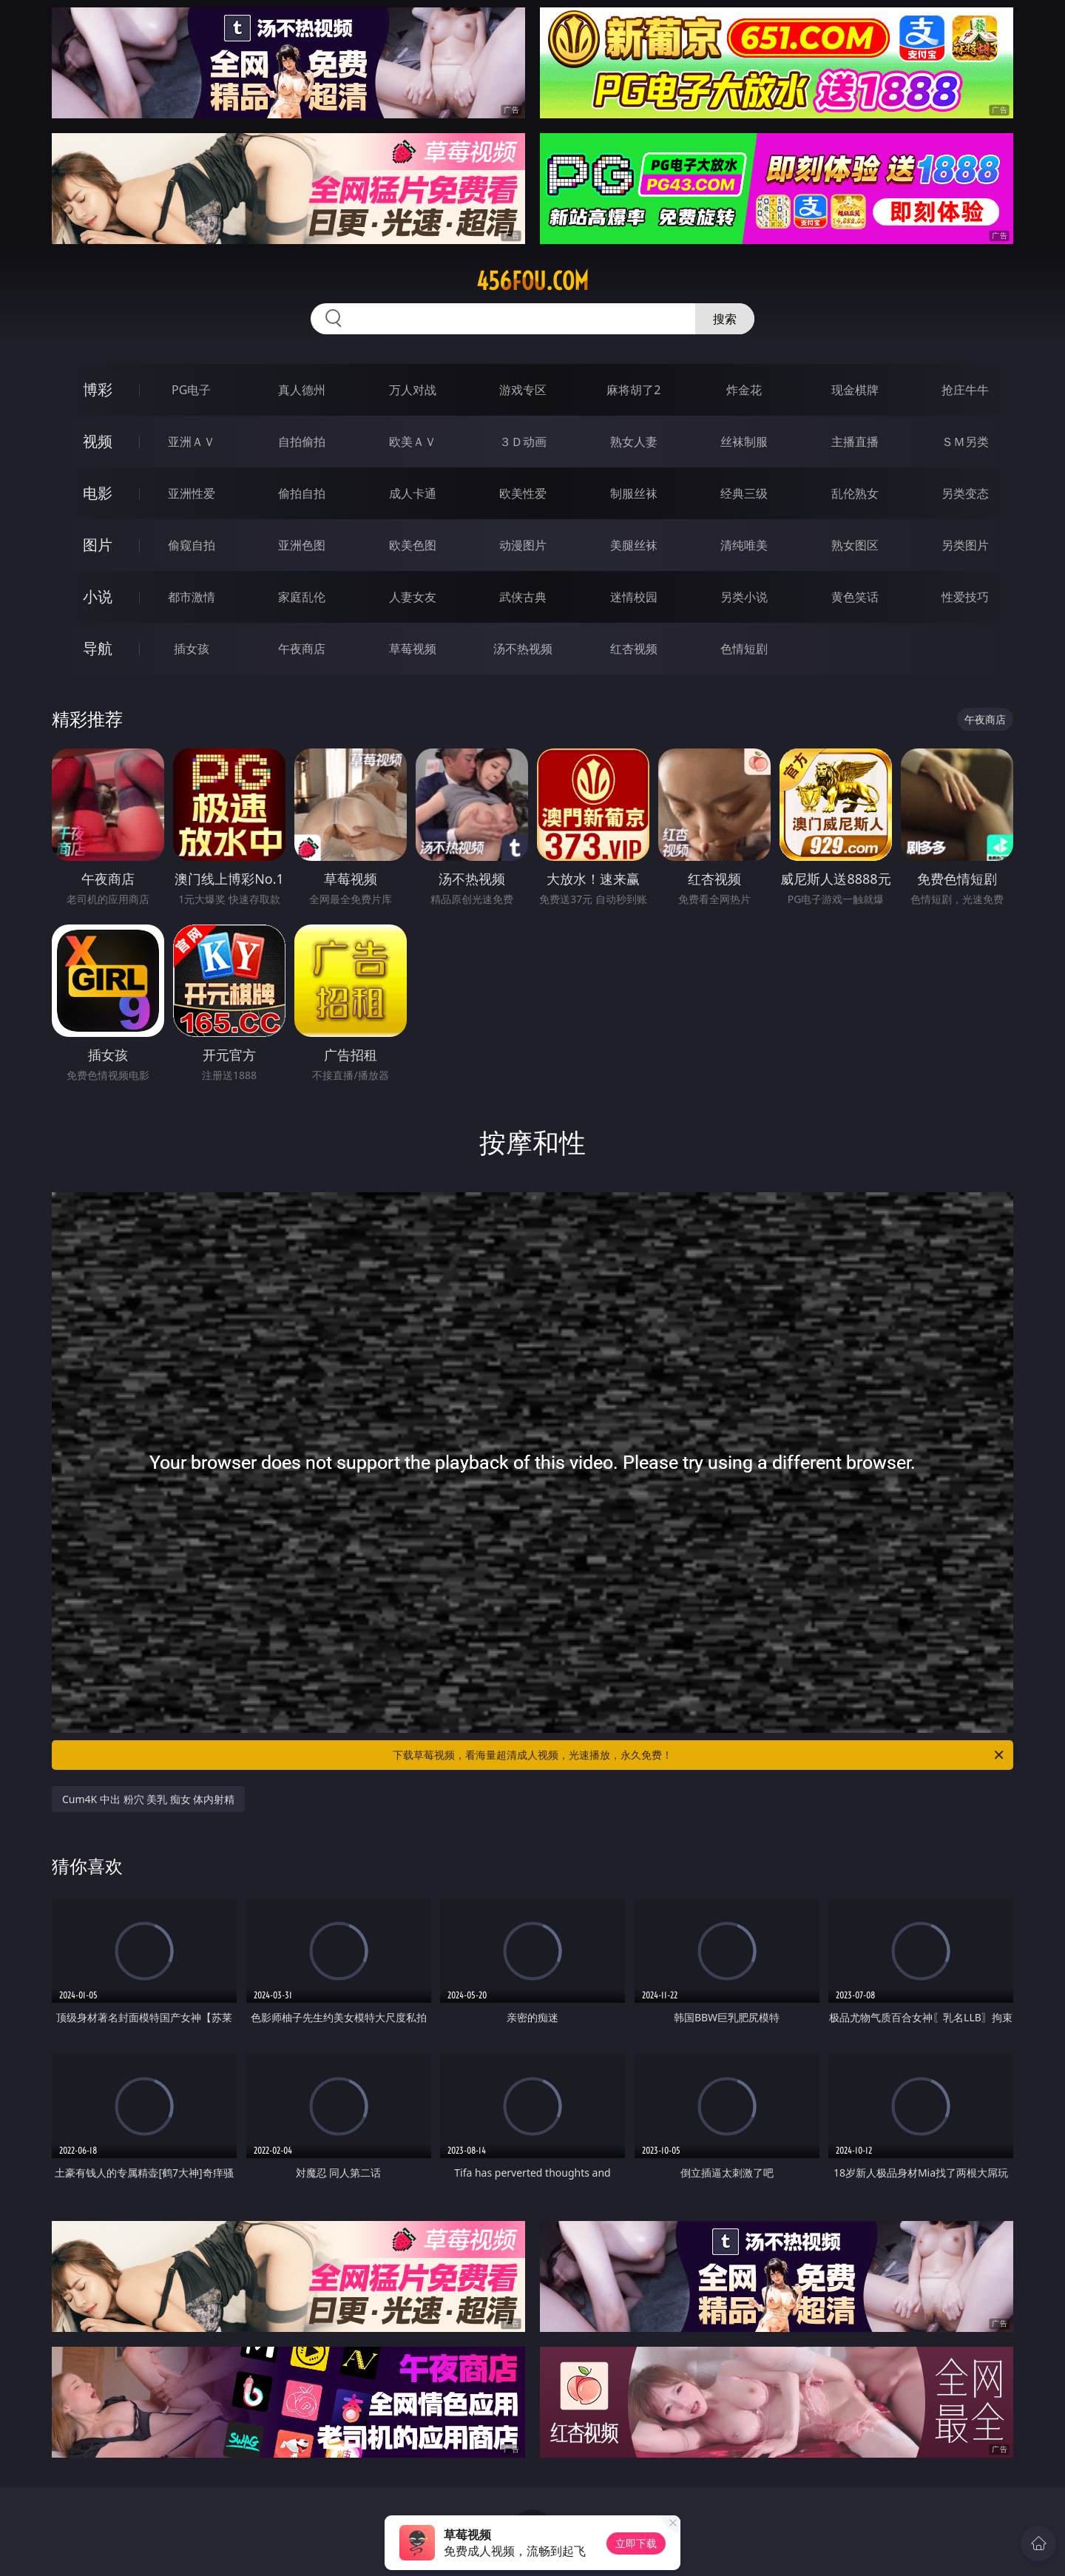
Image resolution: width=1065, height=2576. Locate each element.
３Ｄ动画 (523, 441)
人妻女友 (412, 597)
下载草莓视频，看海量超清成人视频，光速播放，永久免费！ (699, 1755)
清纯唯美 (744, 545)
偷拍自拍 (301, 493)
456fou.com (532, 281)
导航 (97, 648)
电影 (97, 493)
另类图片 (965, 545)
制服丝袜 (633, 493)
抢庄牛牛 (965, 390)
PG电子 (191, 390)
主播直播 (855, 441)
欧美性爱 (523, 493)
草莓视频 (412, 648)
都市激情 (191, 597)
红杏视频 (633, 648)
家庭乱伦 (301, 597)
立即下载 (636, 2543)
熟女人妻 (633, 441)
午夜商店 (301, 648)
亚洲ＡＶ (191, 441)
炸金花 (744, 390)
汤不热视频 (522, 648)
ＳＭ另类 (965, 441)
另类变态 (965, 493)
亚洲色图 (301, 545)
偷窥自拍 (191, 545)
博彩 (97, 389)
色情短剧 (744, 648)
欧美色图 (412, 545)
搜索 (725, 319)
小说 (97, 596)
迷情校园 (633, 597)
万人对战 (412, 390)
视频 (97, 441)
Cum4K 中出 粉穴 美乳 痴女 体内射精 (148, 1799)
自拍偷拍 (301, 441)
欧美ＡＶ (412, 441)
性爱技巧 (965, 597)
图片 (97, 545)
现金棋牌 (855, 390)
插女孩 (191, 648)
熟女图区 (855, 545)
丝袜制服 (744, 441)
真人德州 (301, 390)
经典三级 (744, 493)
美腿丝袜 (633, 545)
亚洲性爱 (191, 493)
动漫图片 (523, 545)
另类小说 (744, 597)
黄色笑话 (855, 597)
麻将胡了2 (633, 390)
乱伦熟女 (855, 493)
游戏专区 (523, 390)
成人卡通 (412, 493)
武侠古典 (523, 597)
